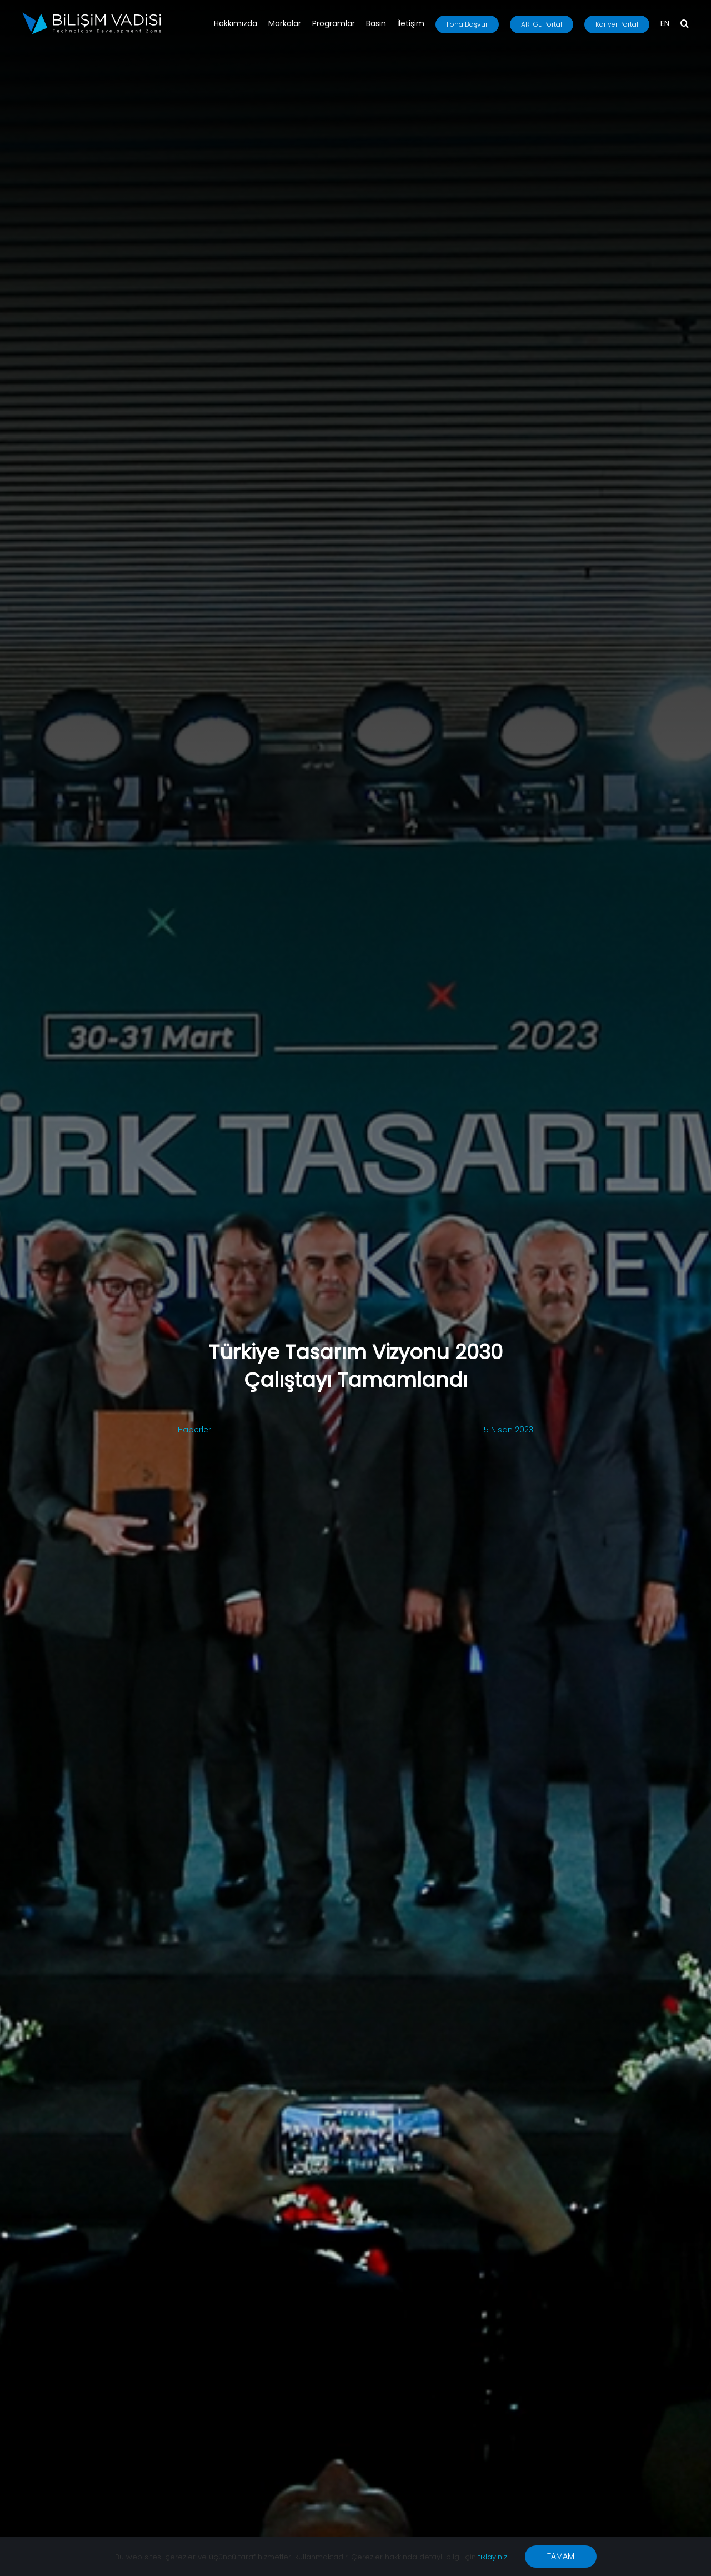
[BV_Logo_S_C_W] (91, 16)
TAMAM (560, 2556)
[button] (684, 24)
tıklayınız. (493, 2557)
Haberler (194, 1429)
